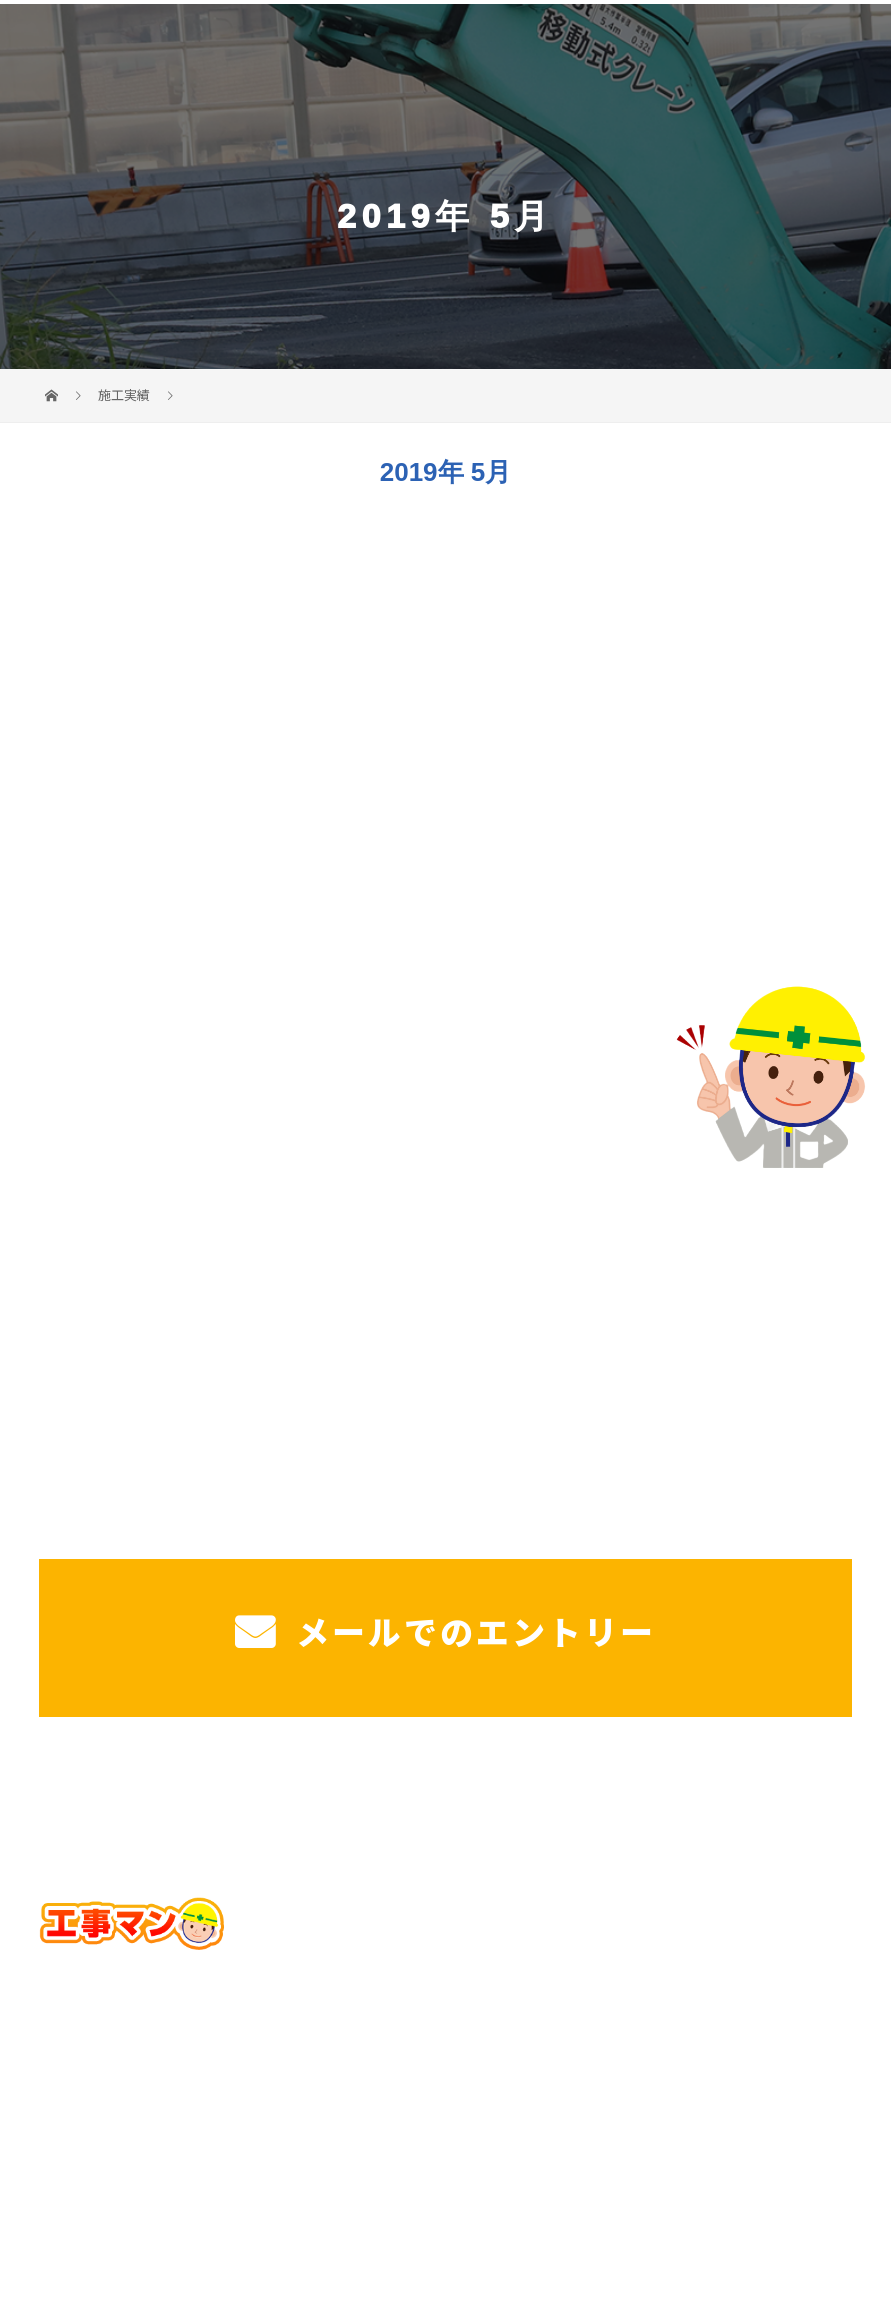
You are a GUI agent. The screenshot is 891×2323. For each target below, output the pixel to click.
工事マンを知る (655, 1794)
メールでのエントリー (445, 1631)
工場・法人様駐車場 (374, 1794)
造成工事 (487, 1794)
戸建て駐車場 (244, 1794)
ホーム (93, 1794)
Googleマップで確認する (445, 2021)
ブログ (743, 1794)
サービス (155, 1794)
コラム (798, 1794)
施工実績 (558, 1794)
